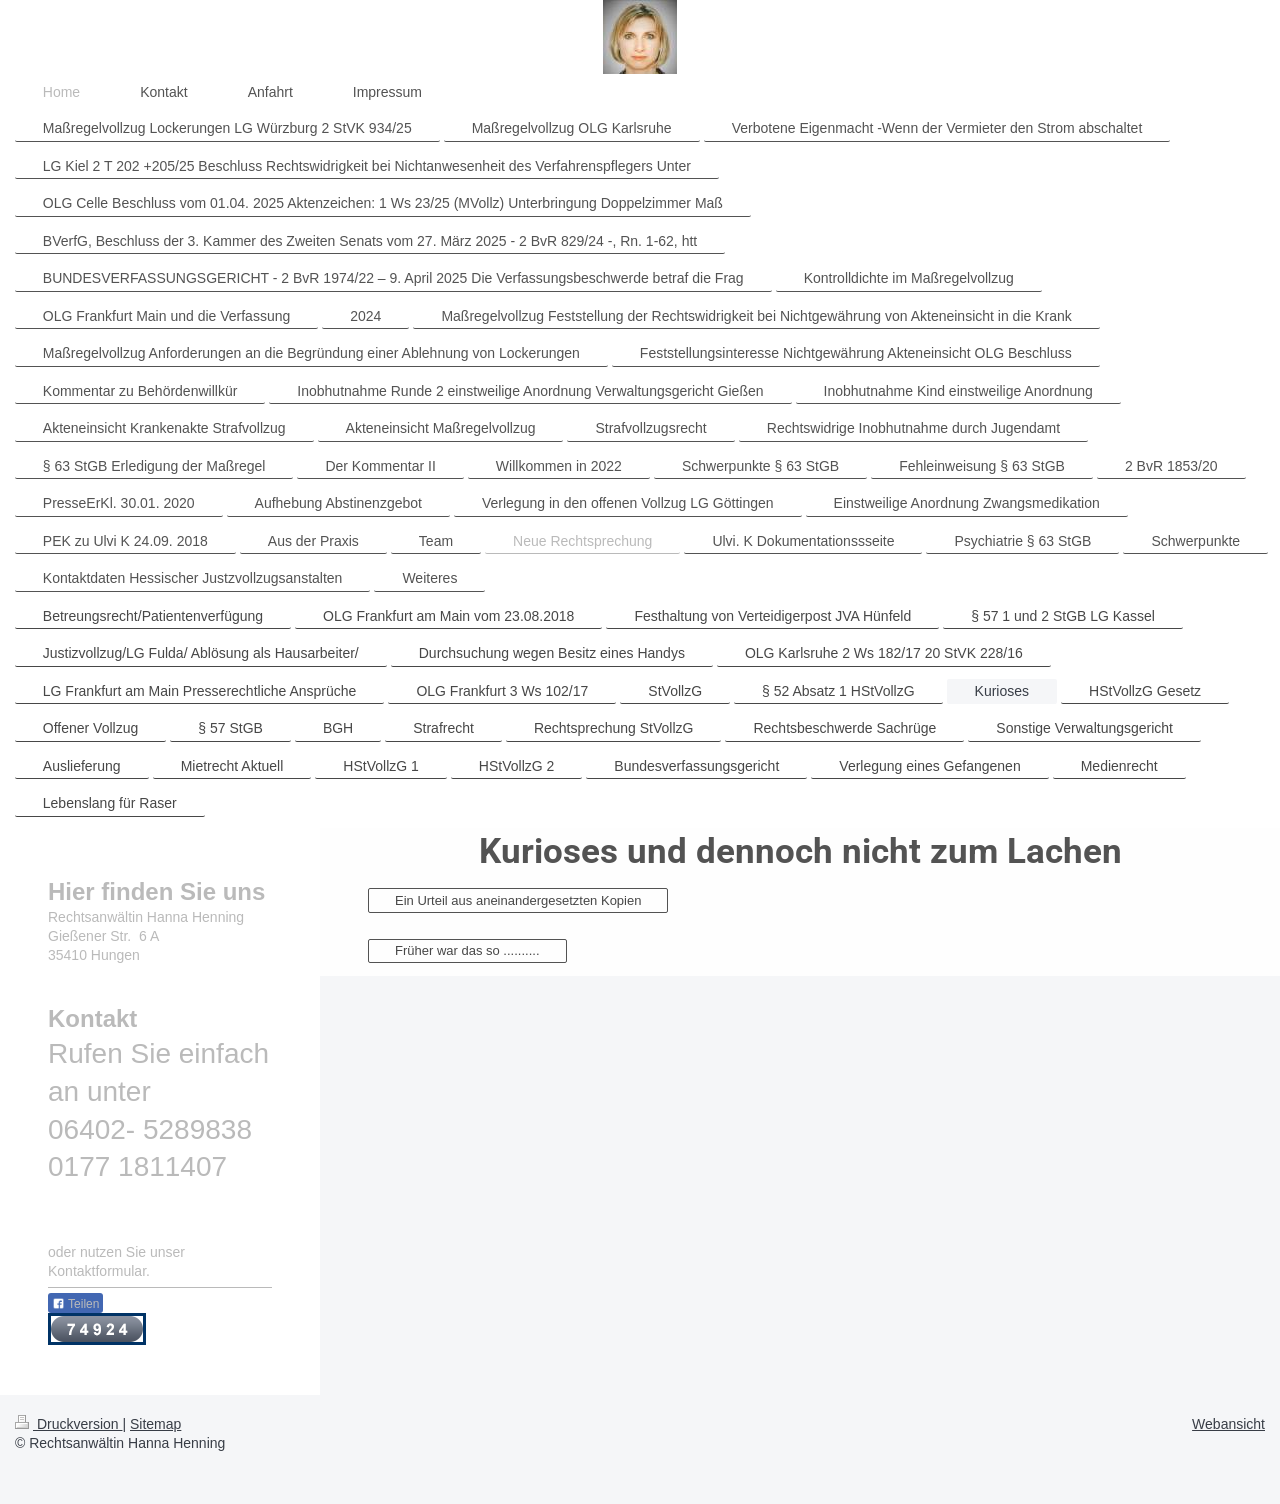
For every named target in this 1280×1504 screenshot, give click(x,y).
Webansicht (1228, 1424)
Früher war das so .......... (467, 950)
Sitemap (155, 1424)
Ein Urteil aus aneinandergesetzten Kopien (518, 900)
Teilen (75, 1304)
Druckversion (68, 1424)
